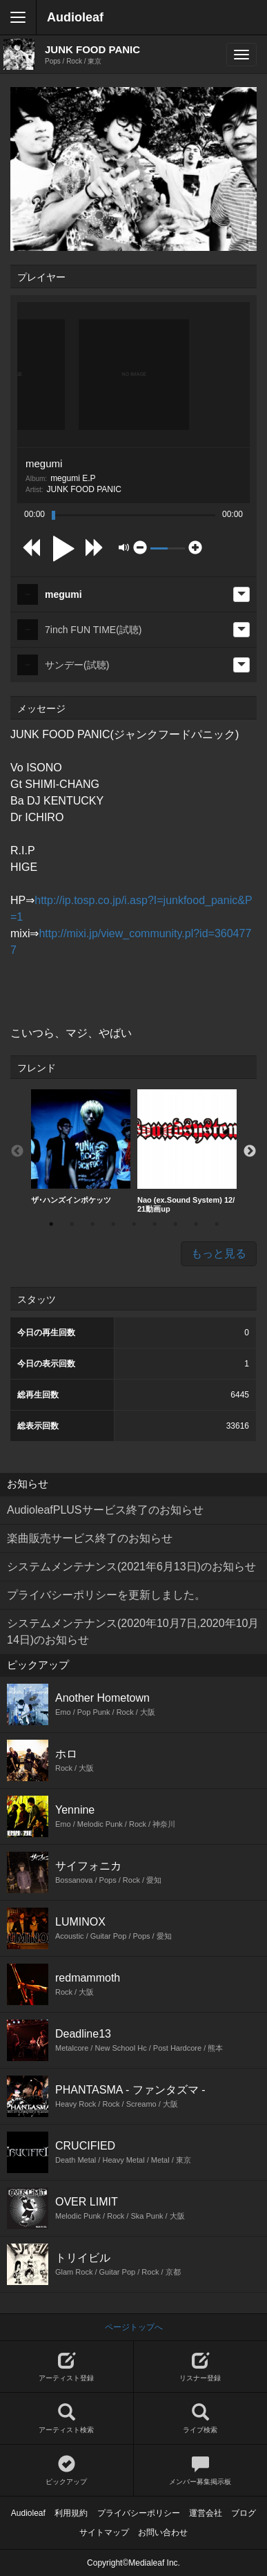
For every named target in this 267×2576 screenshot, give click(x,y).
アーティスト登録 (66, 2367)
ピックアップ (66, 2470)
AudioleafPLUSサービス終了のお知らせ (105, 1510)
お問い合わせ (163, 2532)
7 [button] (175, 1224)
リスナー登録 (201, 2367)
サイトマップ (104, 2532)
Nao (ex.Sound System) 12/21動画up (187, 1151)
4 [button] (113, 1224)
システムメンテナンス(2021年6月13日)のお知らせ (131, 1566)
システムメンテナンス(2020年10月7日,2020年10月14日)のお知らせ (133, 1631)
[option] (80, 1147)
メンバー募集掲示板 (201, 2470)
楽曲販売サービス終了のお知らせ (89, 1538)
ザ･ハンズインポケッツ (80, 1146)
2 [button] (72, 1224)
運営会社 (205, 2513)
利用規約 (71, 2513)
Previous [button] (17, 1151)
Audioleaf (75, 17)
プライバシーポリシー (138, 2513)
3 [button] (92, 1224)
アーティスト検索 (66, 2419)
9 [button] (217, 1224)
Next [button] (250, 1151)
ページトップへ (134, 2327)
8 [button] (196, 1224)
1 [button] (51, 1224)
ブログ (243, 2513)
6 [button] (154, 1224)
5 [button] (134, 1224)
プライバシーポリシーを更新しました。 (106, 1595)
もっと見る (218, 1253)
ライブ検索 (201, 2419)
